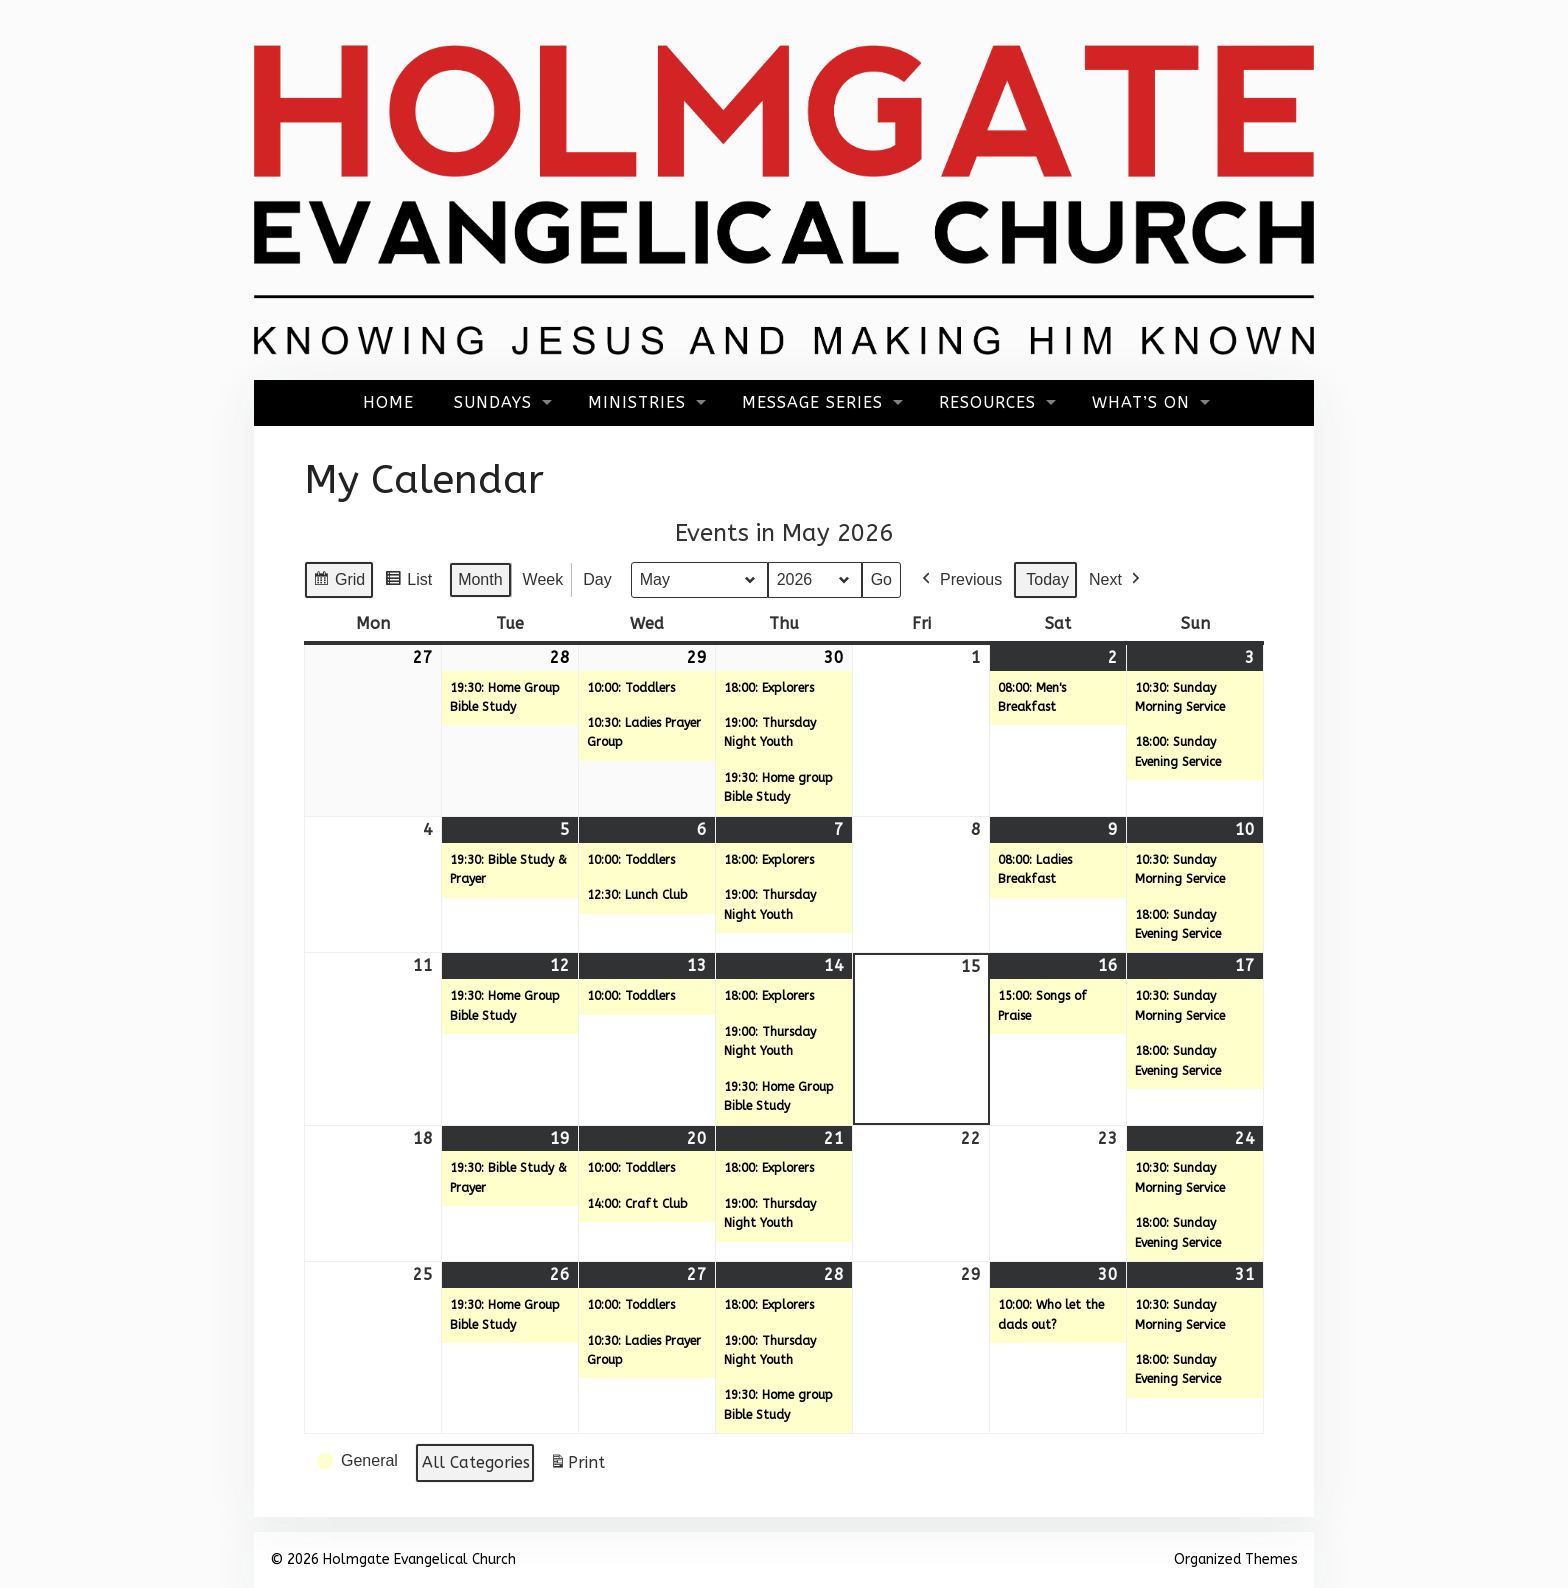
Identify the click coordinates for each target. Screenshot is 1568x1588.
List (408, 582)
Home (388, 402)
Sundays (493, 402)
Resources (987, 402)
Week (543, 579)
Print (577, 1466)
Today (1047, 579)
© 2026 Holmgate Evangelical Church (393, 1559)
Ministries (637, 402)
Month (480, 579)
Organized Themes (1236, 1559)
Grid (338, 582)
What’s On (1141, 402)
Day (597, 579)
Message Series (812, 402)
